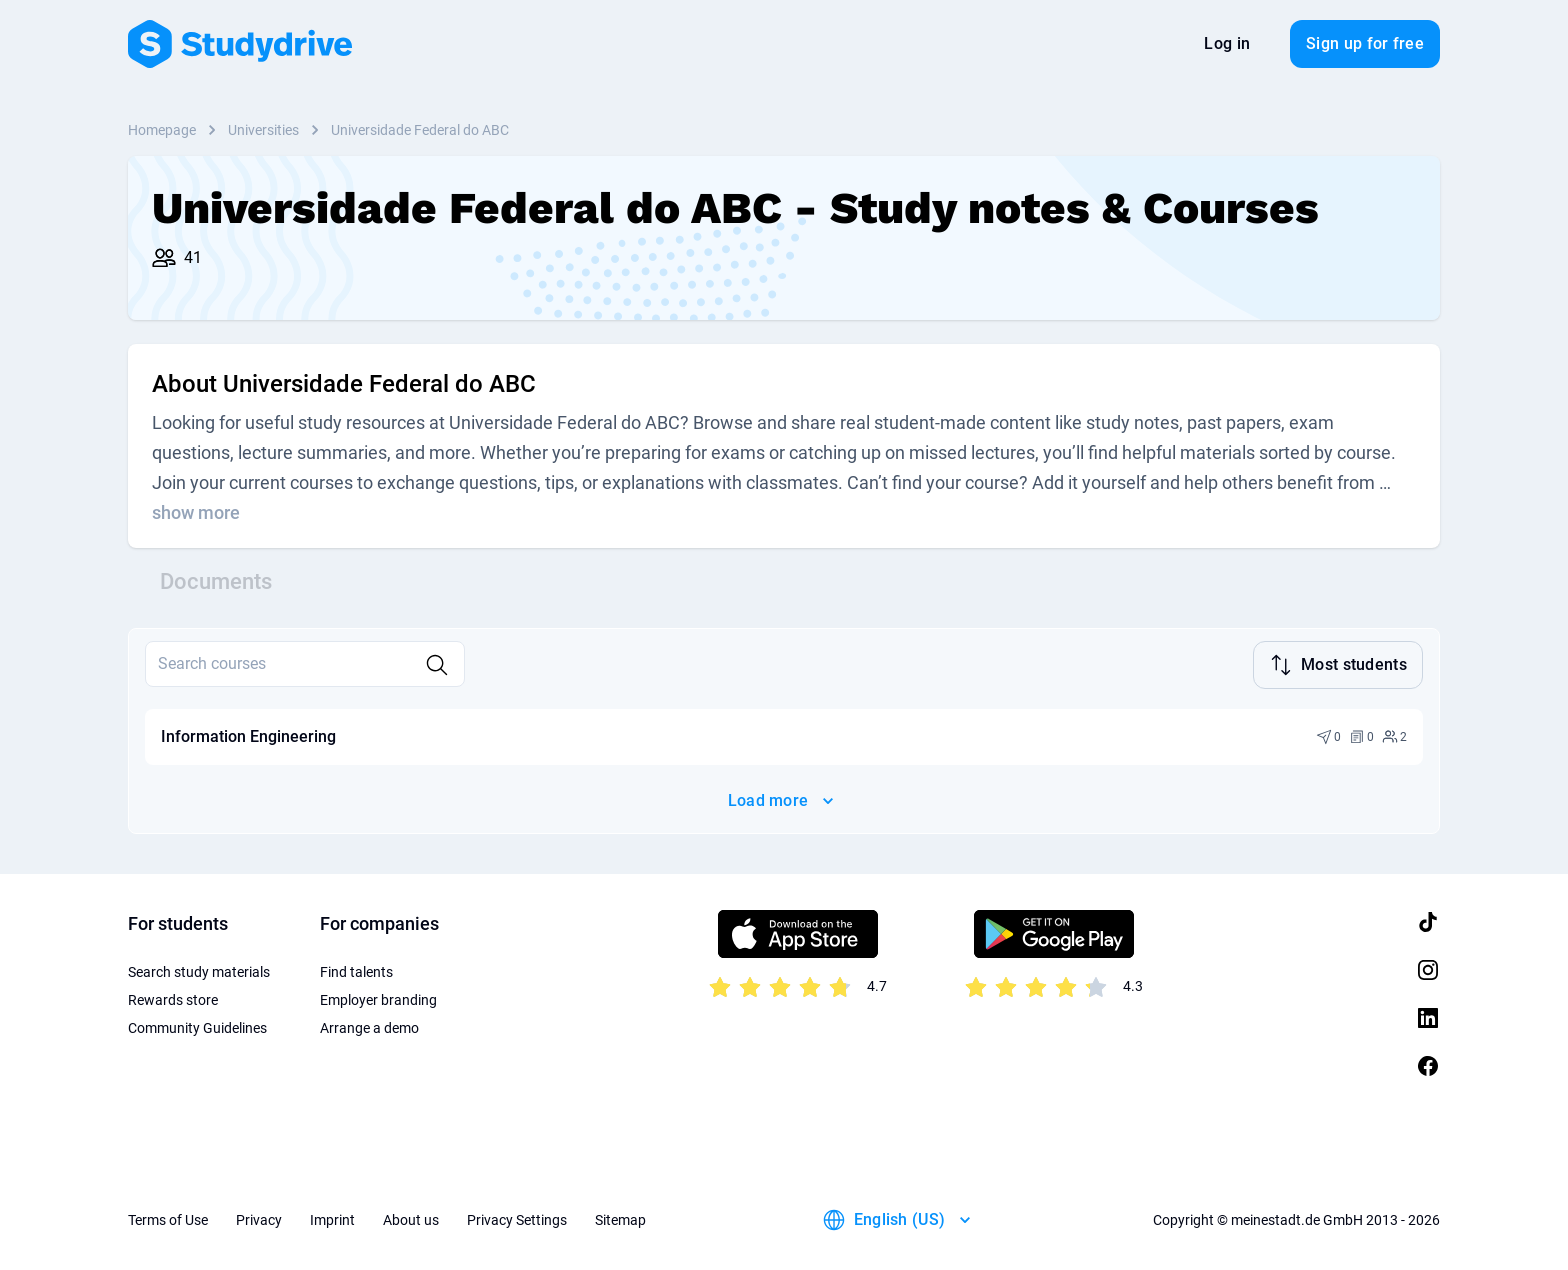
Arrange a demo (369, 1028)
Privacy (259, 1220)
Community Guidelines (197, 1028)
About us (411, 1220)
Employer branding (378, 1000)
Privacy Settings (517, 1220)
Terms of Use (168, 1220)
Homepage (162, 130)
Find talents (356, 972)
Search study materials (199, 972)
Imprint (332, 1220)
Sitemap (620, 1220)
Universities (263, 130)
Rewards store (173, 1000)
